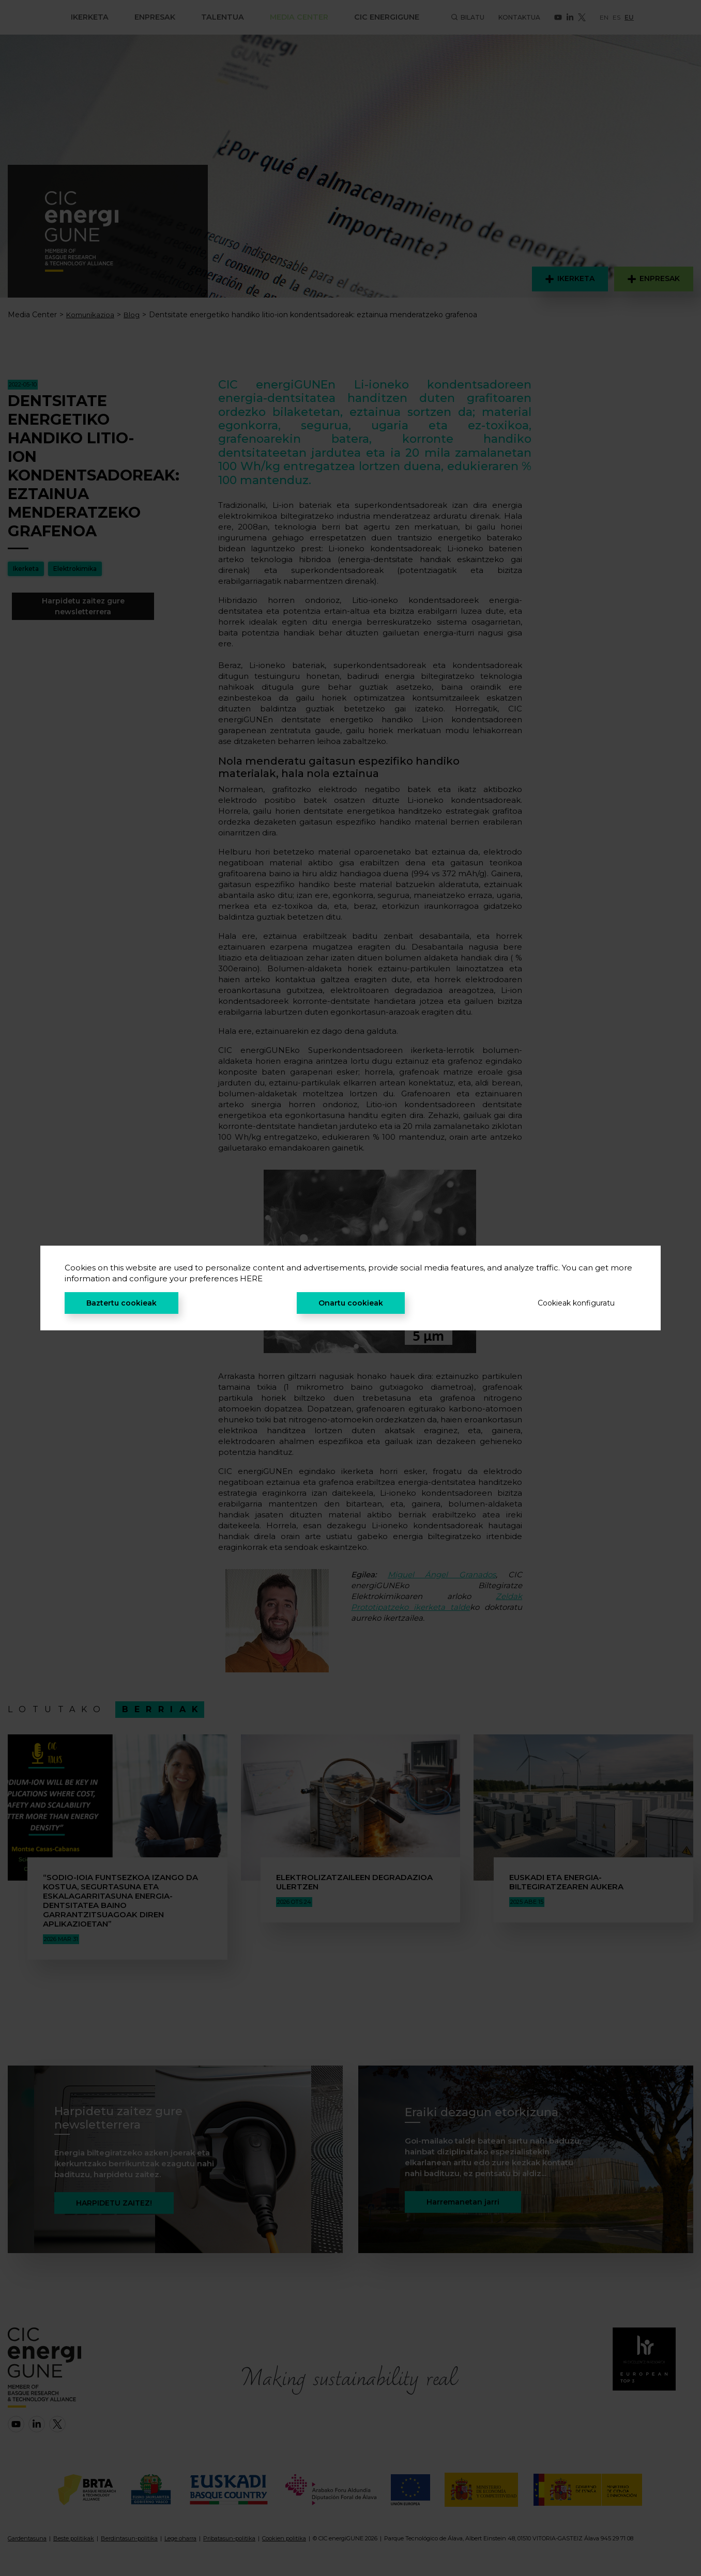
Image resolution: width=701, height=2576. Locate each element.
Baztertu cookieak (121, 1303)
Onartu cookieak (350, 1303)
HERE (251, 1278)
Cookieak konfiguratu (576, 1303)
